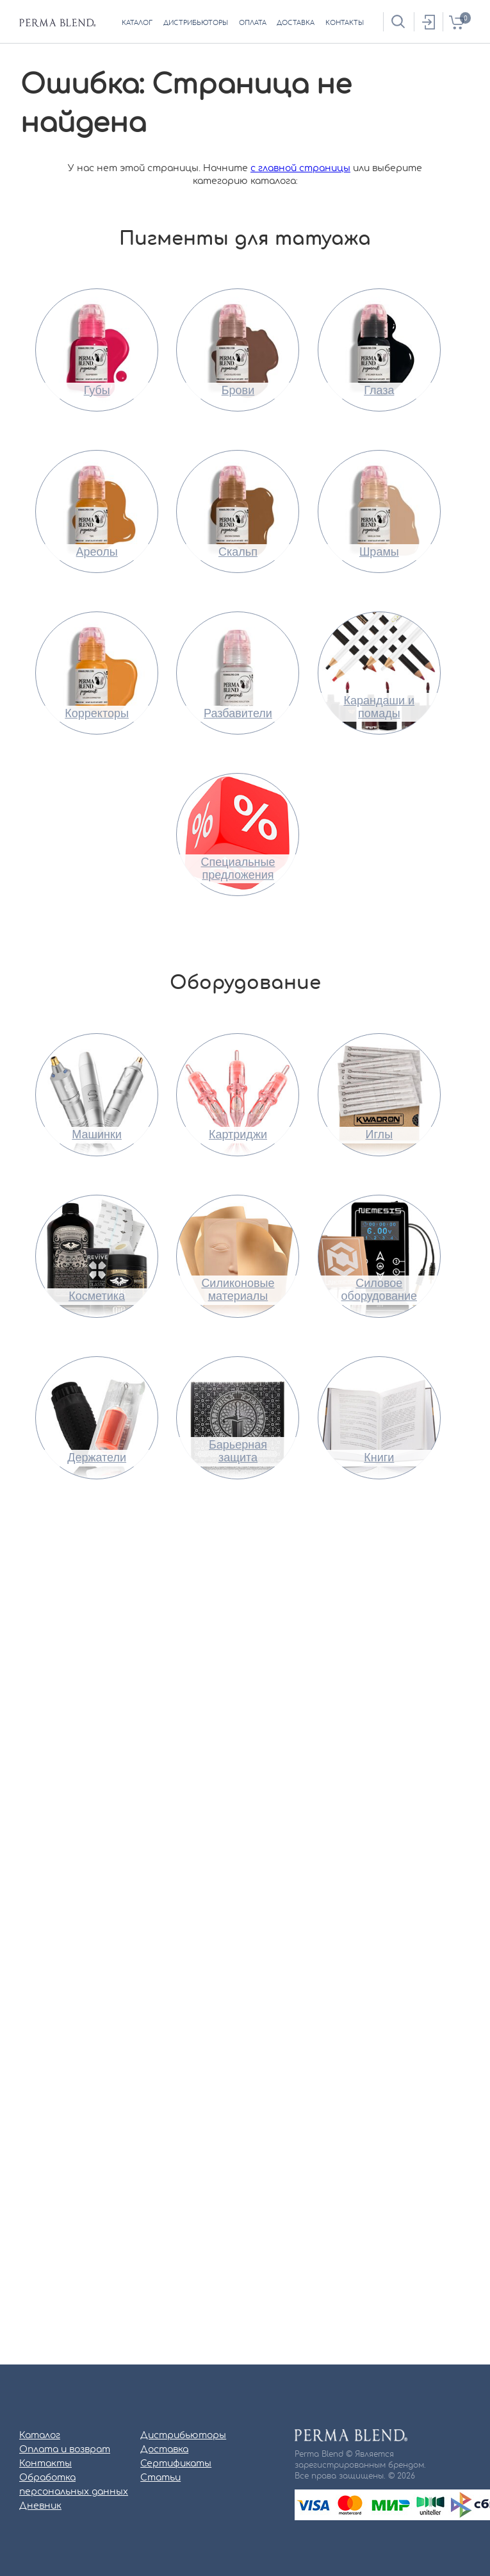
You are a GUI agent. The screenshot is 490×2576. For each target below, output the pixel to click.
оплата (252, 23)
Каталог (39, 2435)
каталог (137, 23)
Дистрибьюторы (183, 2435)
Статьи (160, 2477)
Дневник (40, 2506)
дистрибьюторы (195, 23)
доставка (295, 23)
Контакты (45, 2463)
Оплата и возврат (64, 2449)
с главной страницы (300, 168)
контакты (344, 23)
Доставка (164, 2449)
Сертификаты (175, 2463)
